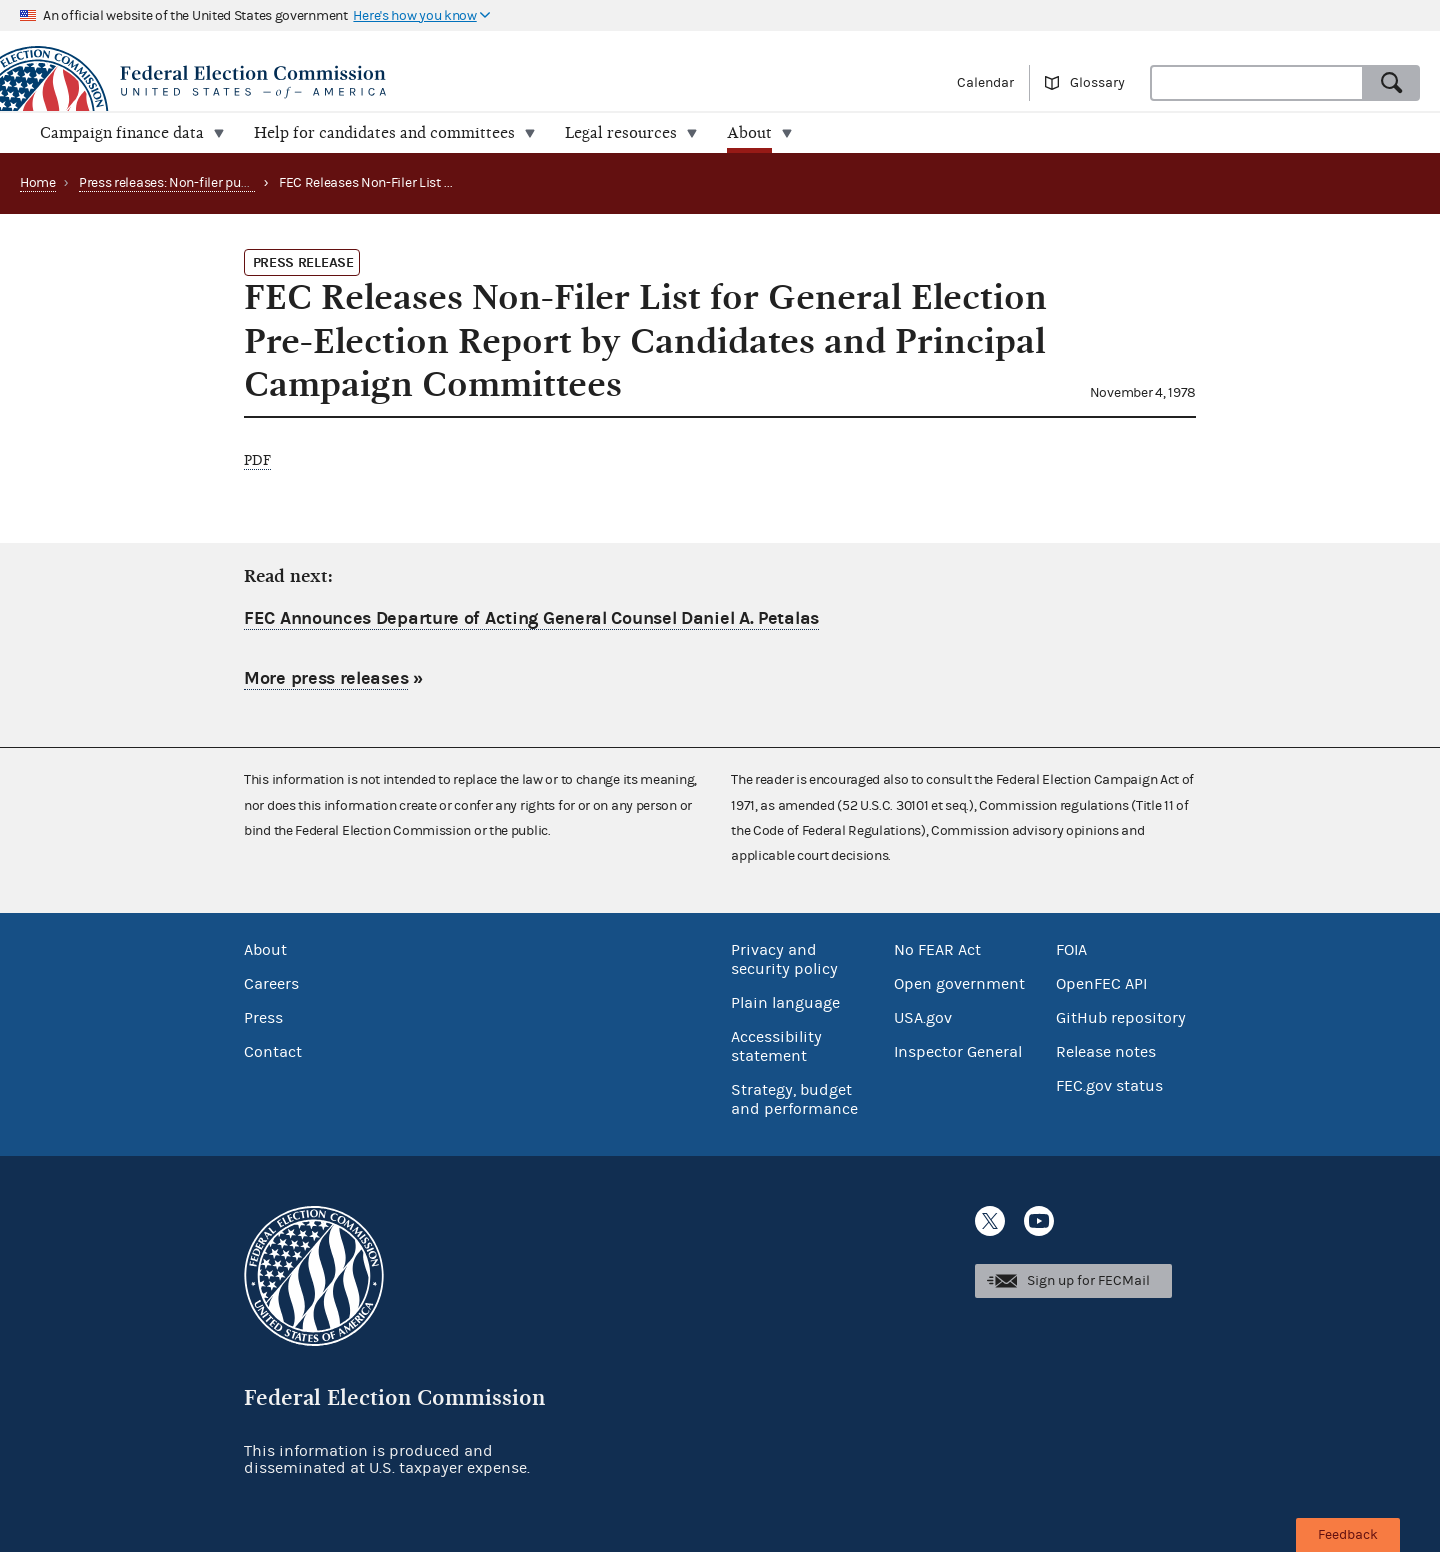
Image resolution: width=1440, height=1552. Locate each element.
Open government (959, 984)
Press (263, 1018)
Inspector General (958, 1052)
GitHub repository (1121, 1018)
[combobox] (1257, 83)
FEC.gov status (1109, 1086)
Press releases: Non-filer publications (190, 183)
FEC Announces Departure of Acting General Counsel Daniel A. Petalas (531, 618)
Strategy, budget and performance (794, 1099)
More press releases (326, 678)
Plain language (785, 1003)
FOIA (1071, 950)
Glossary (1097, 83)
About (265, 950)
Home (38, 183)
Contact (273, 1052)
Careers (271, 984)
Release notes (1106, 1052)
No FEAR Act (937, 950)
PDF (257, 460)
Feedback (1348, 1535)
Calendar (985, 83)
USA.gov (923, 1018)
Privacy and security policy (784, 959)
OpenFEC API (1101, 984)
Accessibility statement (776, 1046)
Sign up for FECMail (1088, 1281)
